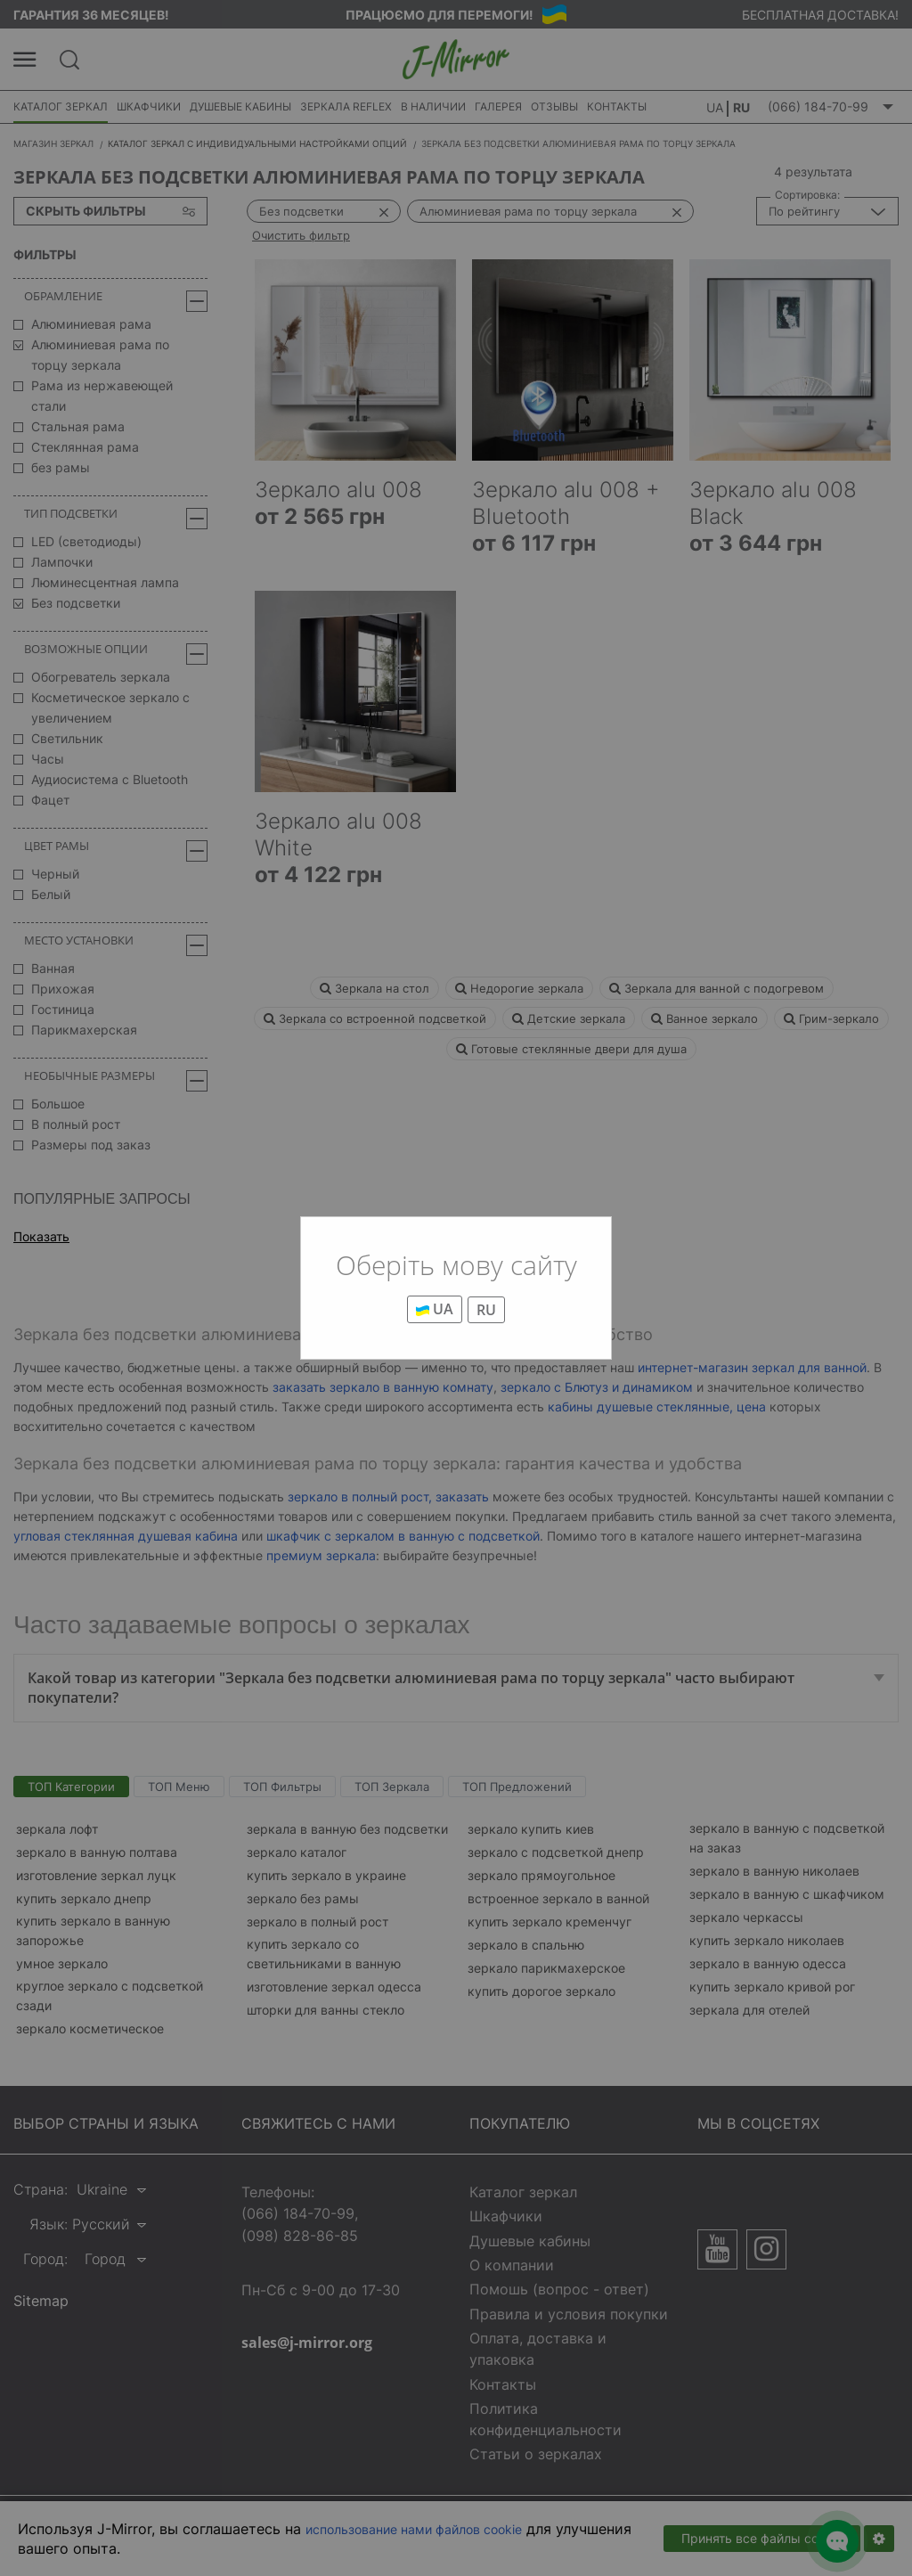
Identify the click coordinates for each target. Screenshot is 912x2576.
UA (434, 1309)
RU (486, 1310)
